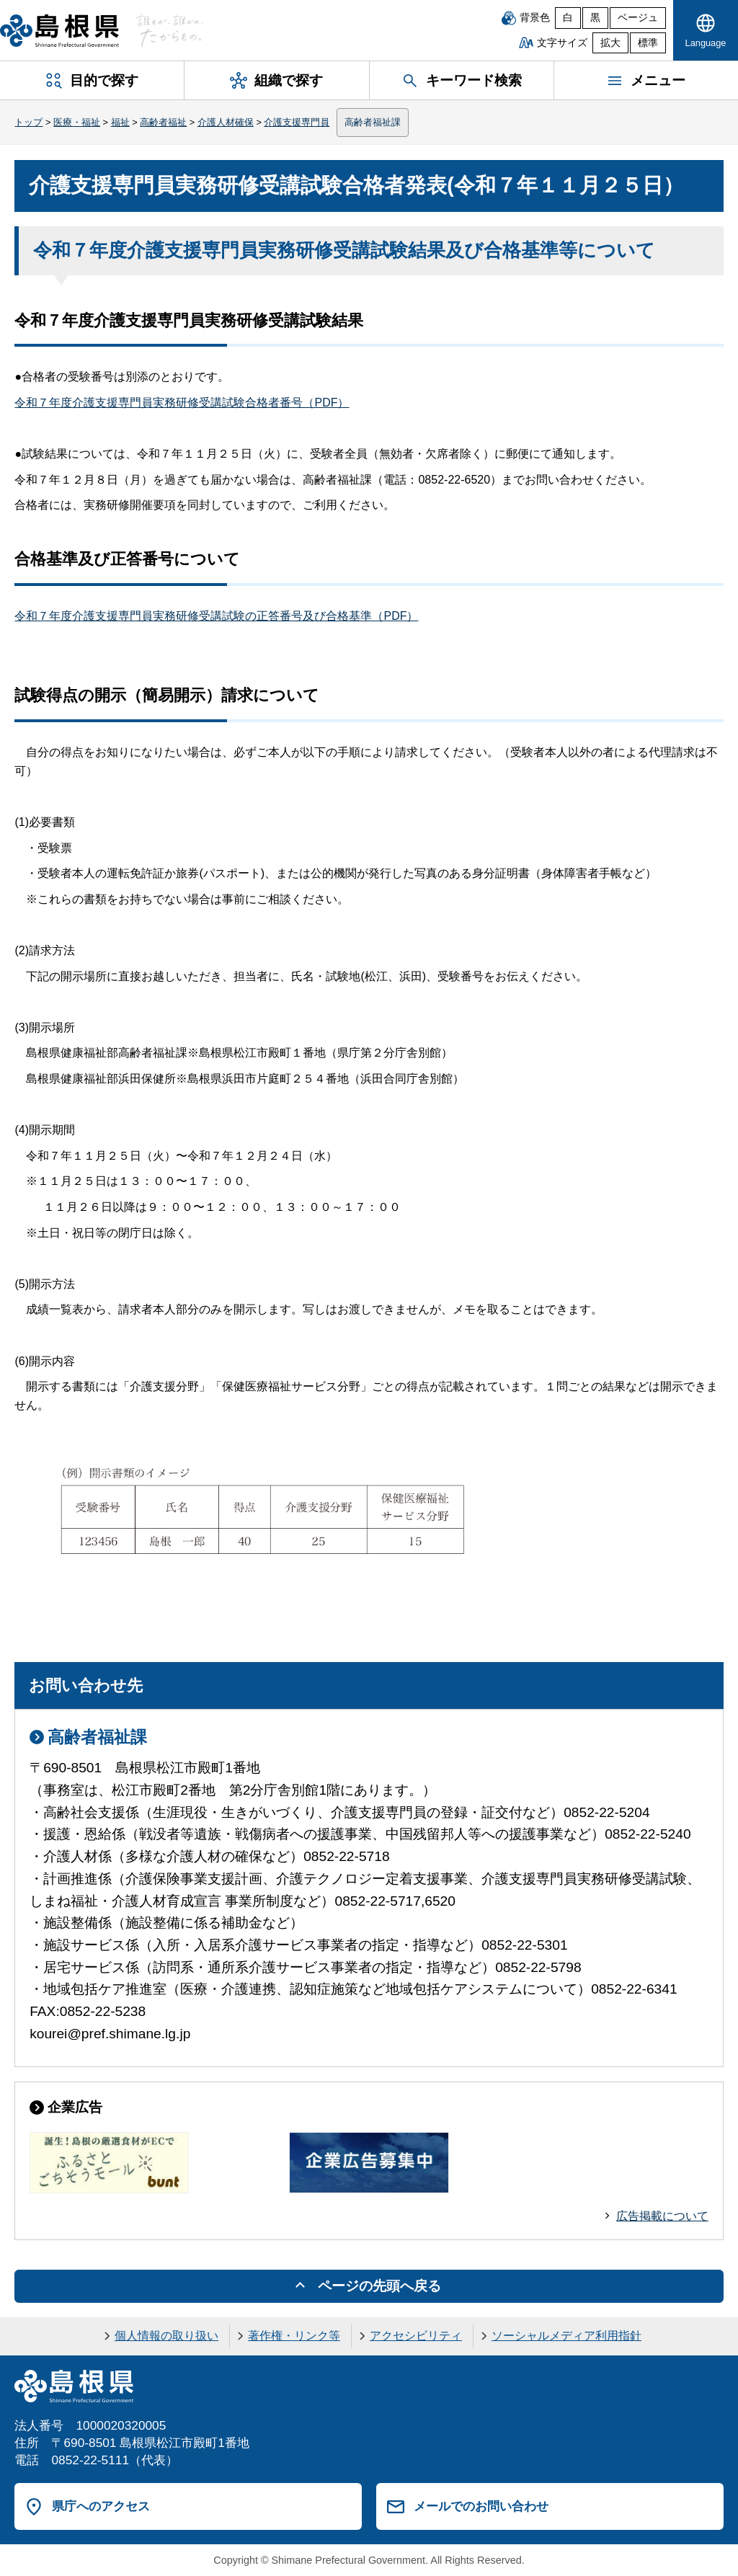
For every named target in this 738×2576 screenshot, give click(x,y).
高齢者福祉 (163, 122)
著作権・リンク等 (294, 2335)
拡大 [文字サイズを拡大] (610, 42)
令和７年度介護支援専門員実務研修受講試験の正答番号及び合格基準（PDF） (216, 616)
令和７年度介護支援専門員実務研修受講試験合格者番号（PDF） (181, 402)
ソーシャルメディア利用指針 (566, 2335)
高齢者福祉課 (372, 122)
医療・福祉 (76, 122)
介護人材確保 (225, 122)
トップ (28, 122)
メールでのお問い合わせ (481, 2506)
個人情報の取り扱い (166, 2335)
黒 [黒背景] (595, 17)
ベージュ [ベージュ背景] (638, 17)
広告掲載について (662, 2216)
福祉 (120, 122)
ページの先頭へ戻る (379, 2285)
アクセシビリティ (416, 2335)
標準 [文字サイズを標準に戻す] (648, 42)
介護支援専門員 (296, 122)
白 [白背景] (568, 17)
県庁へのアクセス (101, 2506)
